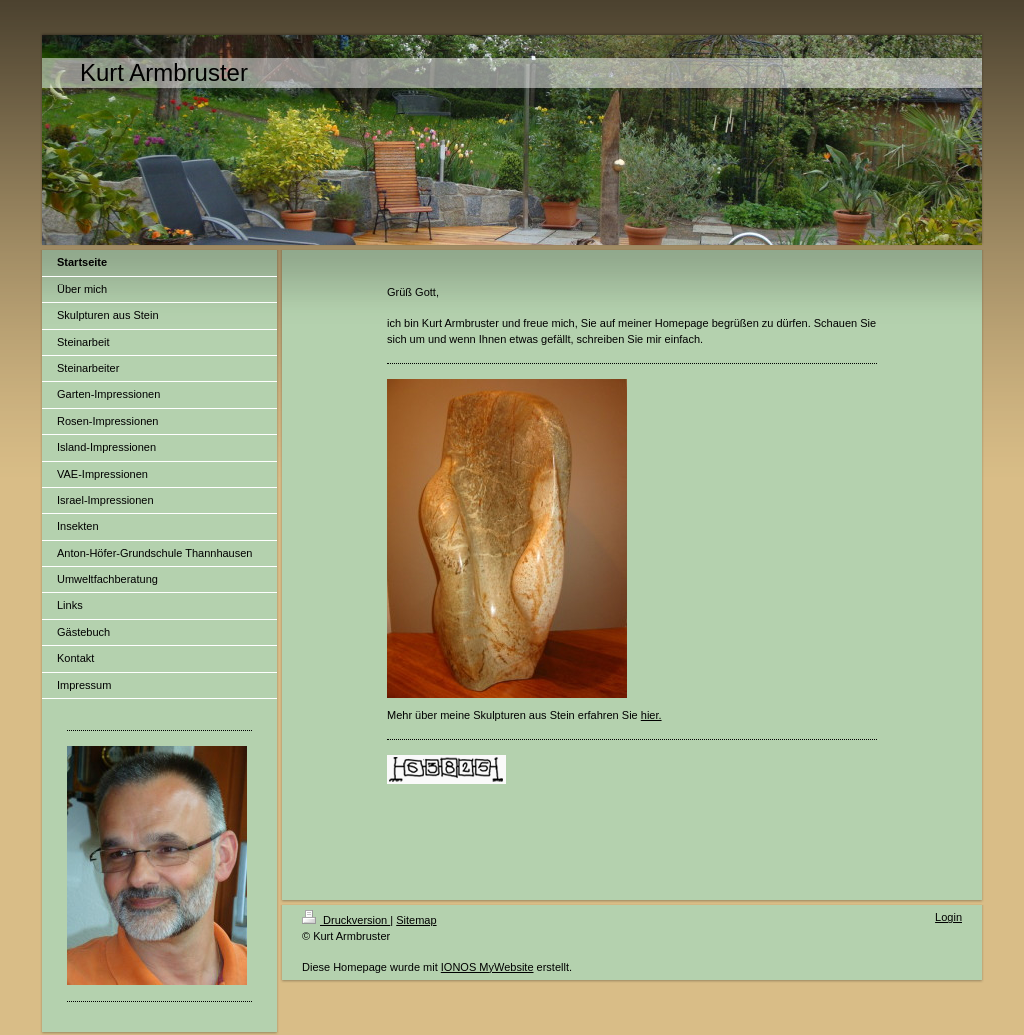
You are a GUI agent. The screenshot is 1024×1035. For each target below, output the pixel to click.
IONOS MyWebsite (487, 967)
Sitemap (416, 920)
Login (948, 917)
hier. (651, 715)
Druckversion (346, 920)
